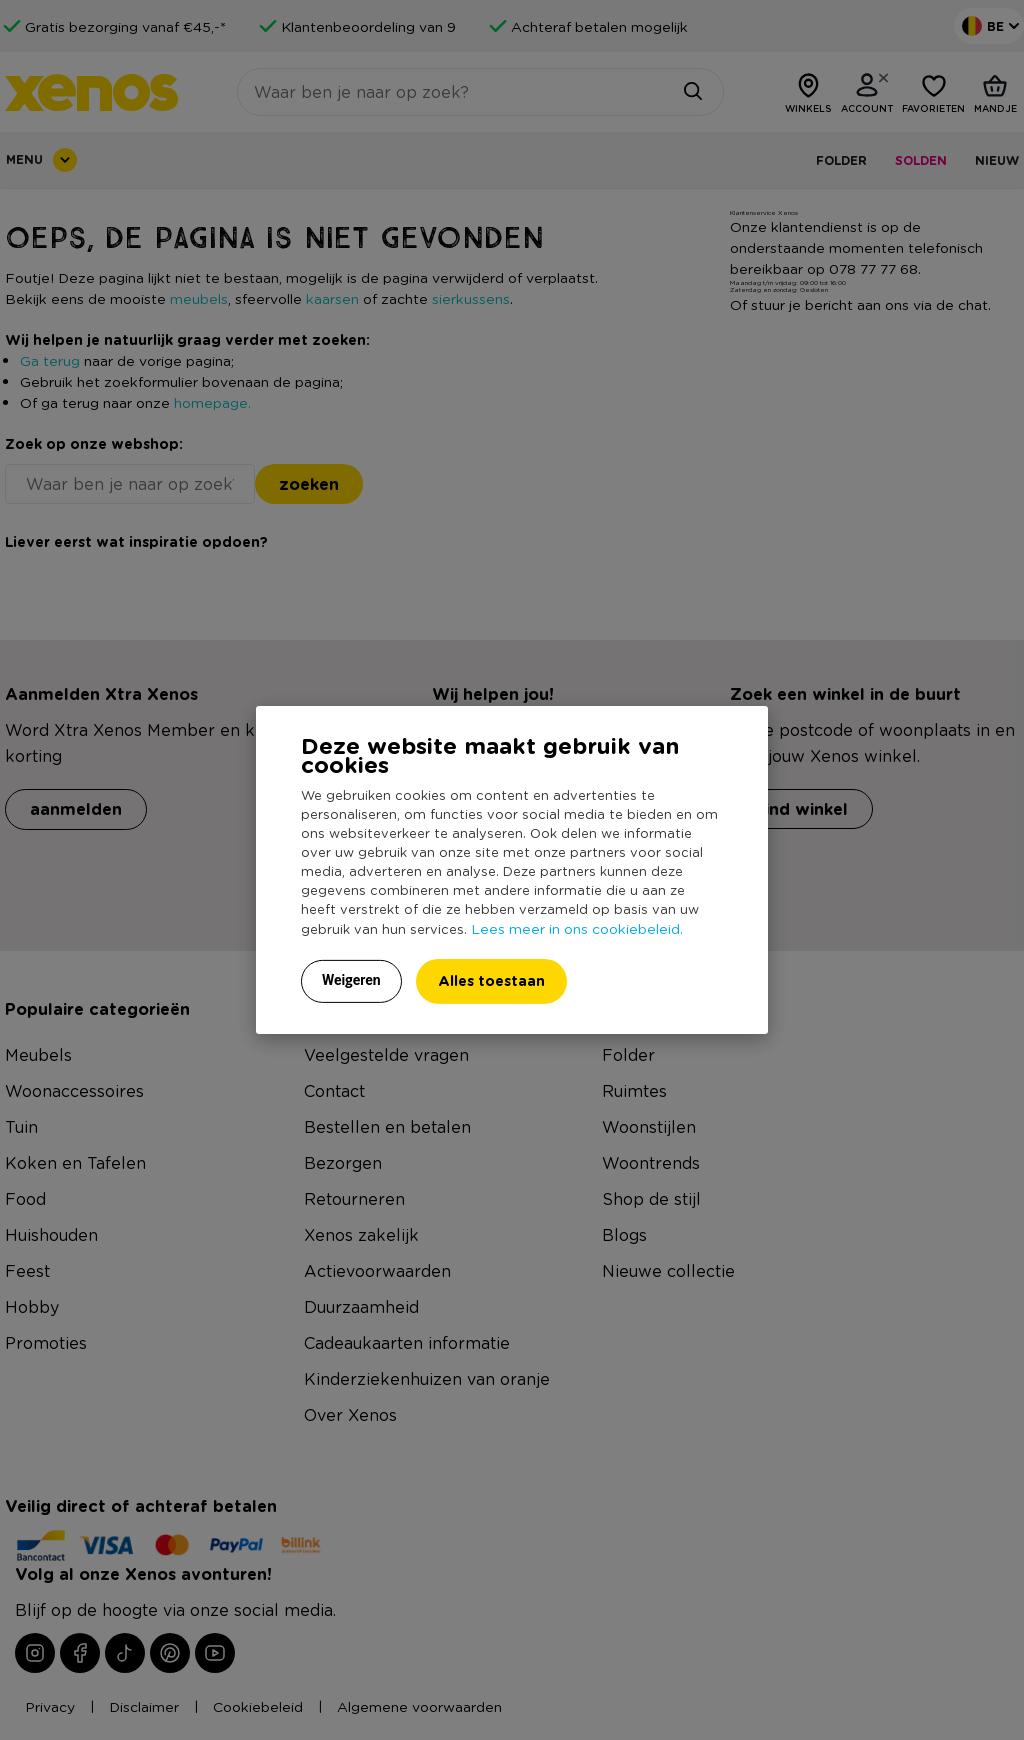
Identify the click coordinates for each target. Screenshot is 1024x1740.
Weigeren (351, 980)
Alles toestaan (491, 980)
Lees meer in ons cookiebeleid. (577, 928)
